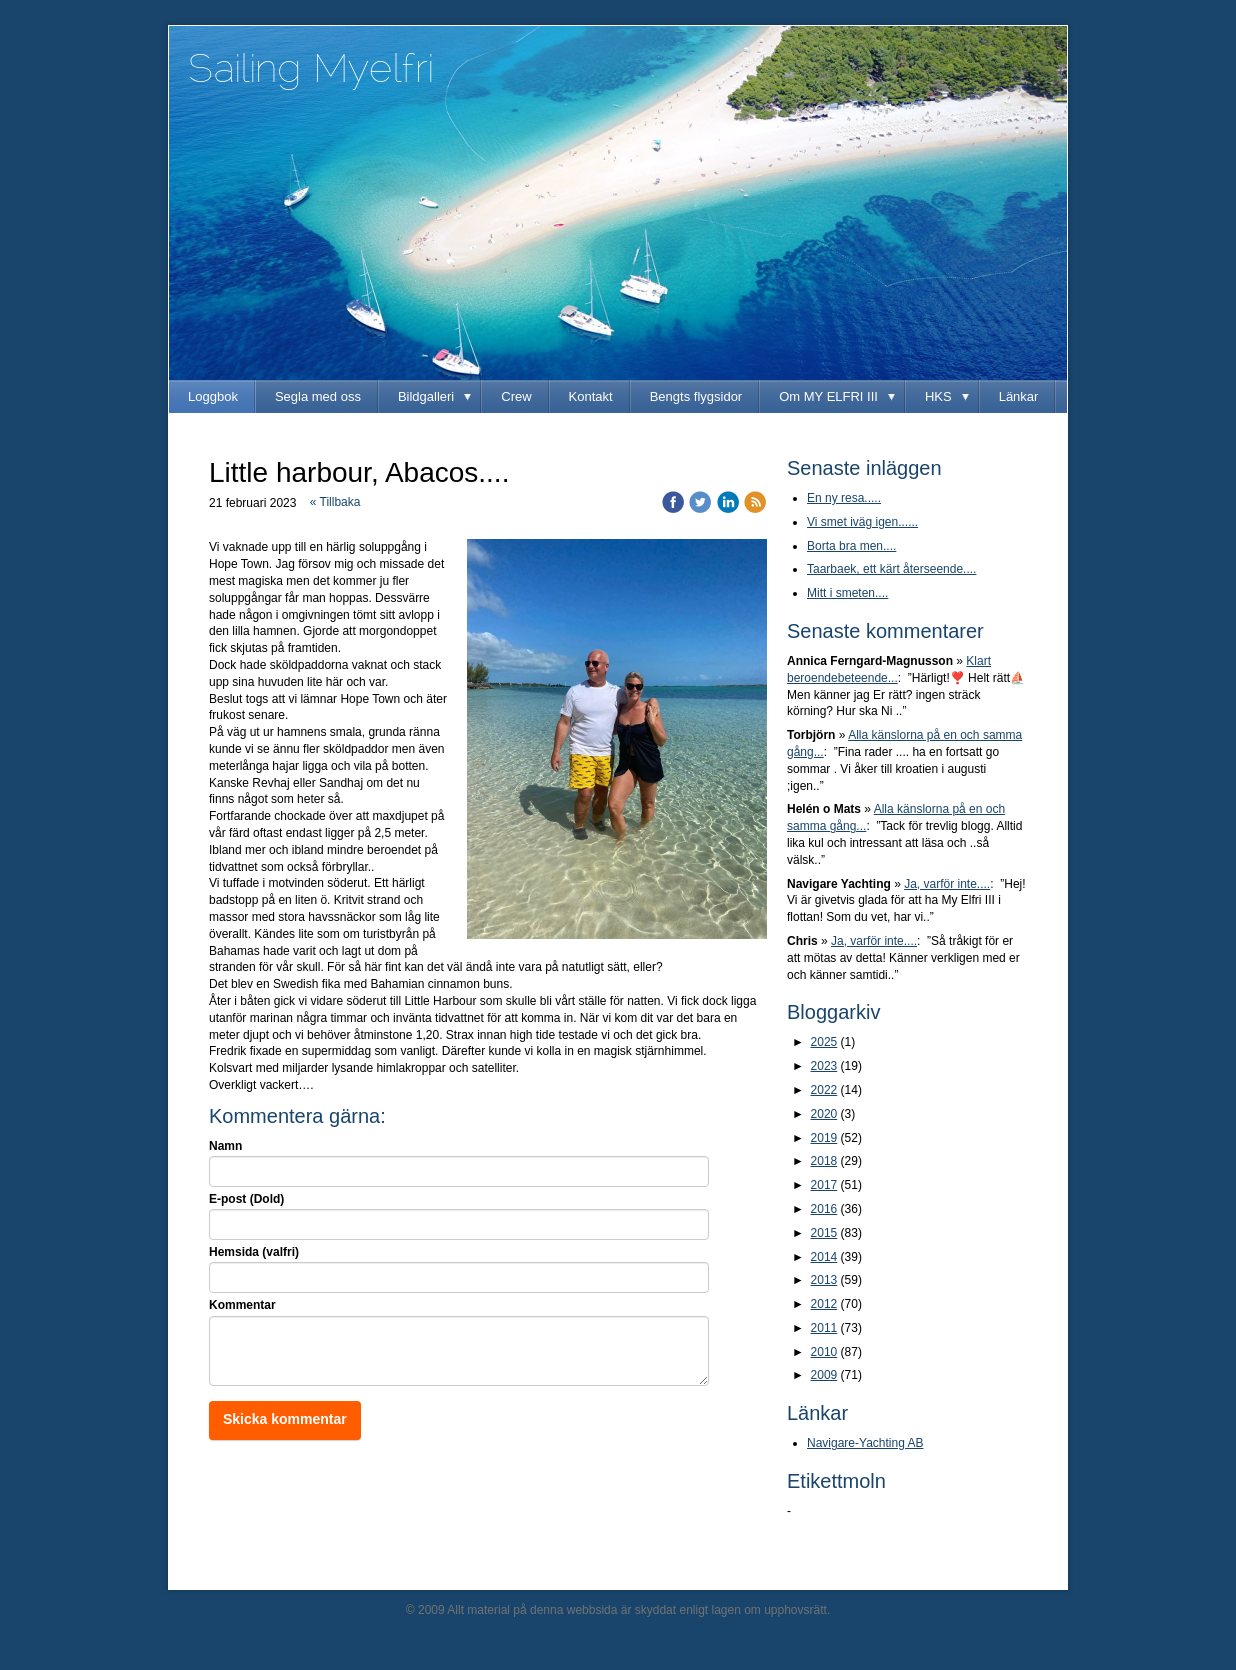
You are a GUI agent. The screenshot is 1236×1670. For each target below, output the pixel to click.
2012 (824, 1304)
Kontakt (591, 396)
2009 (824, 1375)
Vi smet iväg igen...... (862, 522)
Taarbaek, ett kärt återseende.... (891, 569)
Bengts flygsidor (696, 396)
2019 (824, 1138)
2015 (824, 1233)
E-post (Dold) (246, 1199)
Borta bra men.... (851, 546)
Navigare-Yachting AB (865, 1443)
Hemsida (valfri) (254, 1252)
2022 (824, 1090)
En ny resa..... (844, 498)
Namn (225, 1146)
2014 (824, 1257)
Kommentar (242, 1305)
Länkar (1019, 396)
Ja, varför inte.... (947, 884)
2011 (824, 1328)
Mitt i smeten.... (847, 593)
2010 (824, 1352)
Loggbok (213, 396)
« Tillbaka (335, 502)
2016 (824, 1209)
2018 (824, 1161)
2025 (824, 1042)
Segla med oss (318, 396)
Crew (516, 396)
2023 (824, 1066)
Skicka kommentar (285, 1419)
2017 (824, 1185)
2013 (824, 1280)
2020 (824, 1114)
